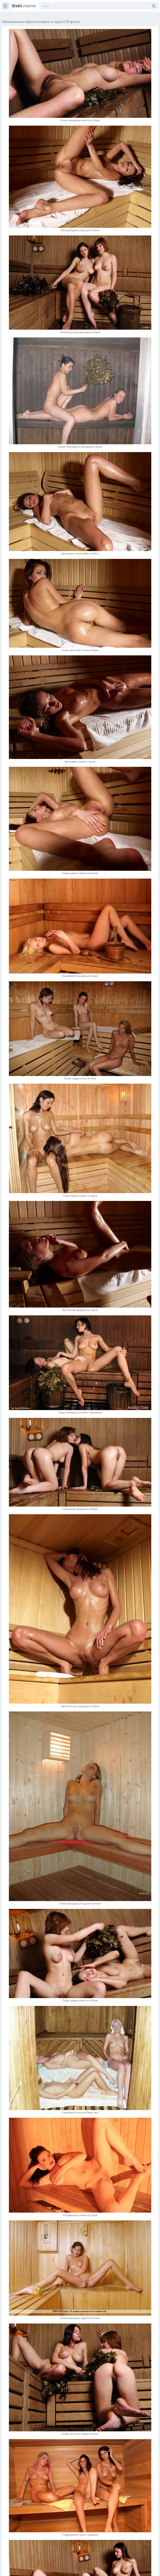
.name (24, 5)
